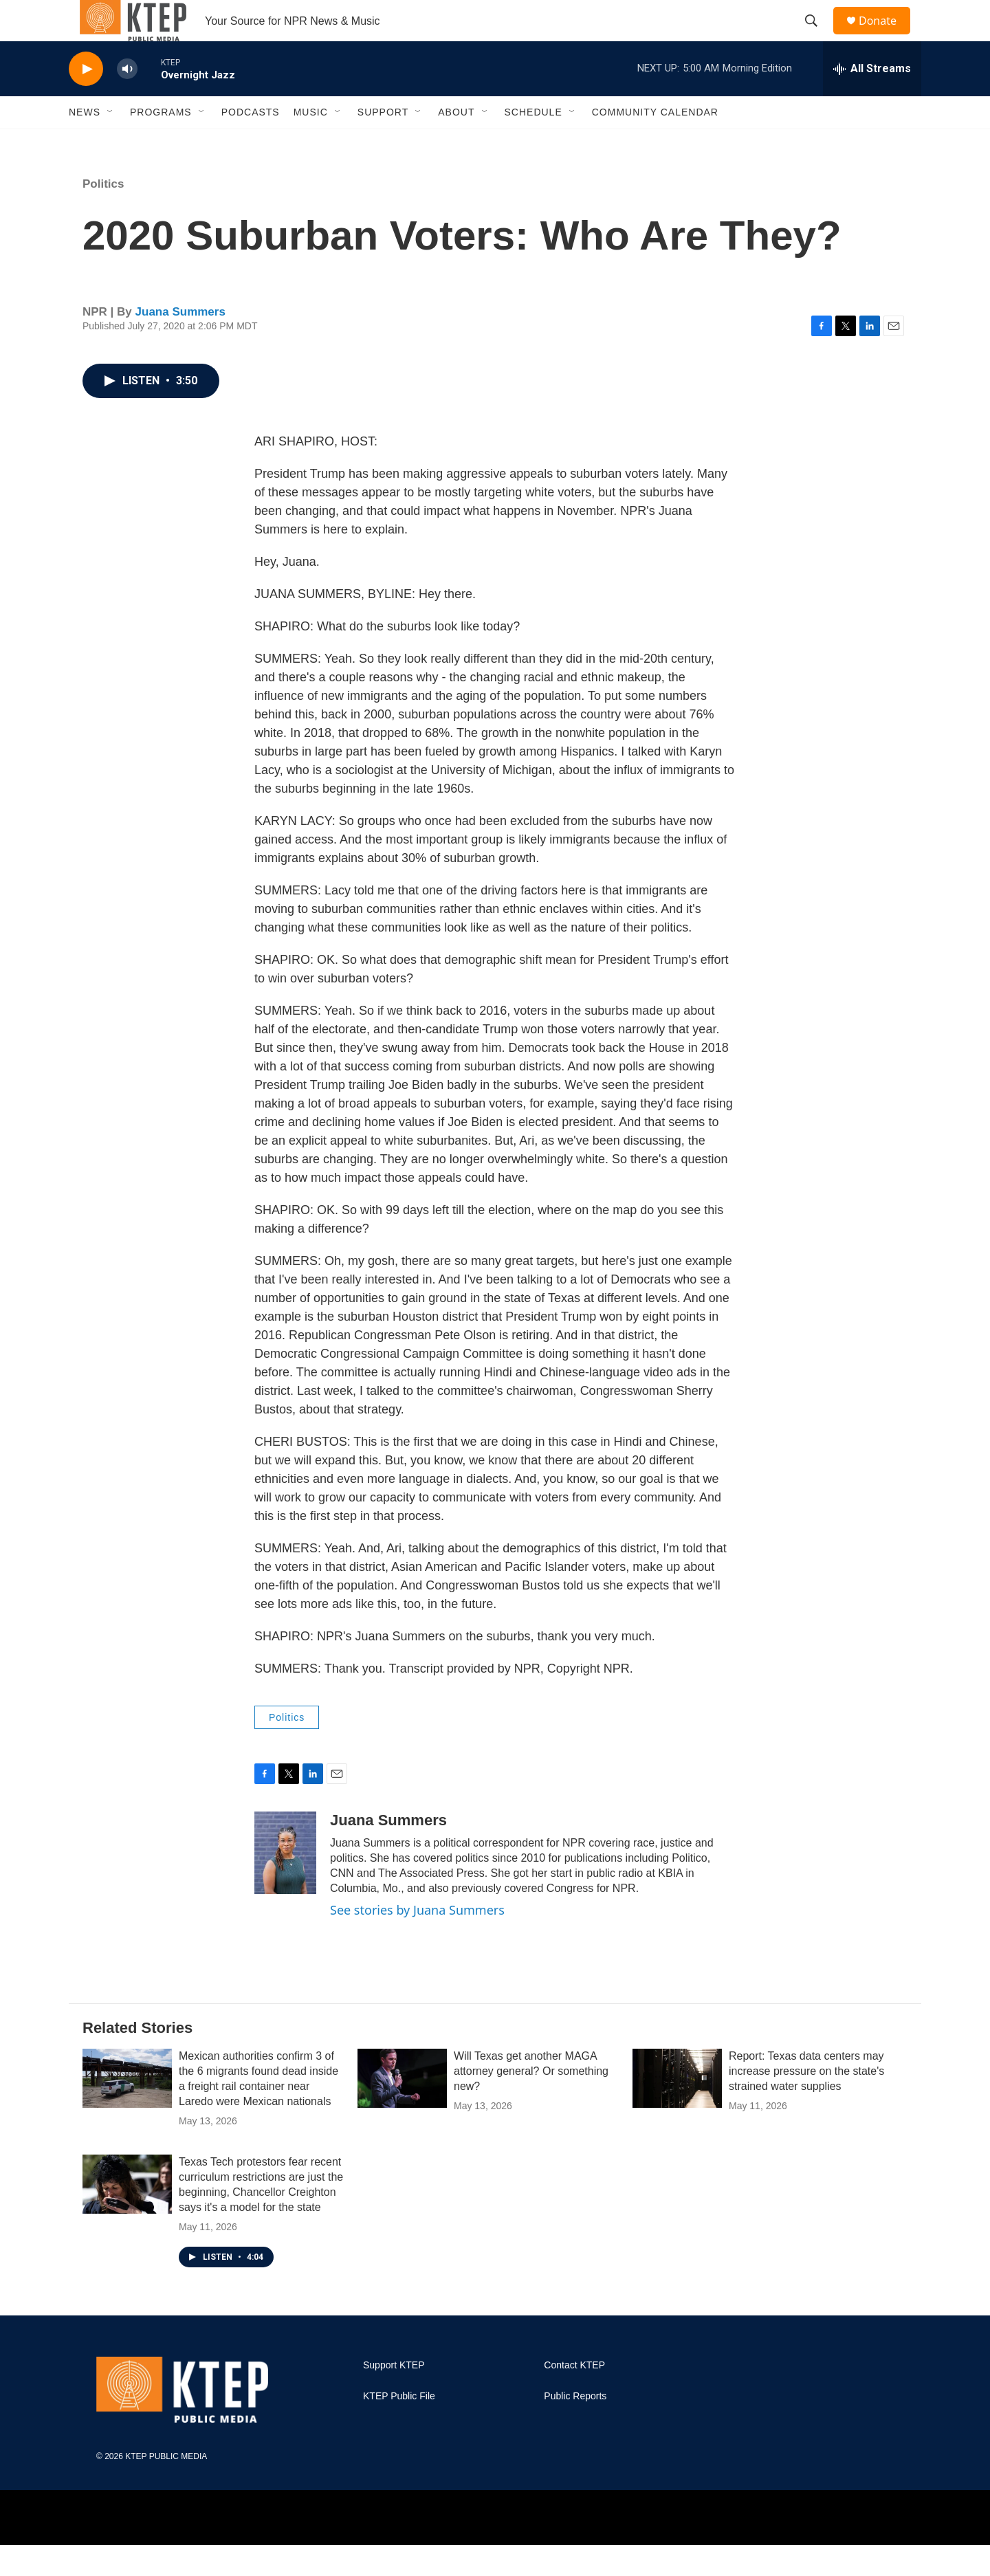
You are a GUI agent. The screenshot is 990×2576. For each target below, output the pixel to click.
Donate (886, 36)
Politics (103, 214)
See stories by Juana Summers (417, 1941)
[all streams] (872, 99)
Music (311, 142)
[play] (86, 100)
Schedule (533, 142)
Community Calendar (655, 142)
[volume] (127, 100)
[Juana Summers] (285, 1883)
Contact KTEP (574, 2396)
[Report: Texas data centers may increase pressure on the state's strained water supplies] (677, 2109)
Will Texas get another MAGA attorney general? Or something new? (531, 2102)
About (456, 142)
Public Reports (575, 2427)
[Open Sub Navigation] (110, 142)
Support (383, 142)
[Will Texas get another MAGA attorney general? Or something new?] (402, 2109)
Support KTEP (394, 2396)
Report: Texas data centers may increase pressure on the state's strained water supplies (806, 2102)
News (84, 142)
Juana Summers (180, 342)
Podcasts (250, 142)
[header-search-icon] (817, 36)
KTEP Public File (399, 2427)
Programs (161, 142)
